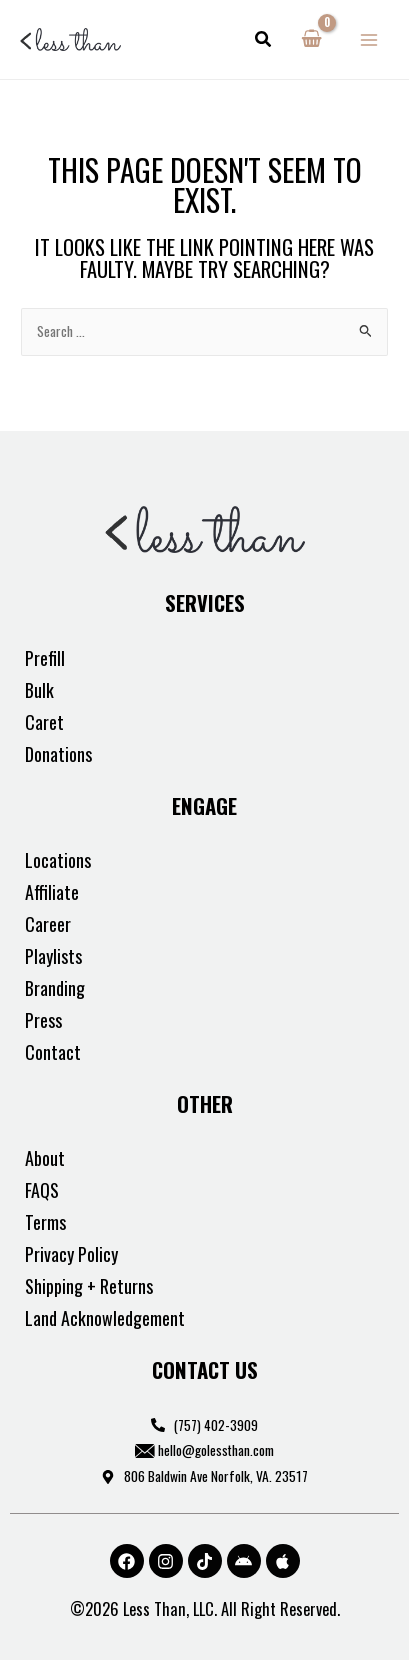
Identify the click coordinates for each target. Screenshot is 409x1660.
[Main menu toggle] (369, 39)
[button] (264, 40)
